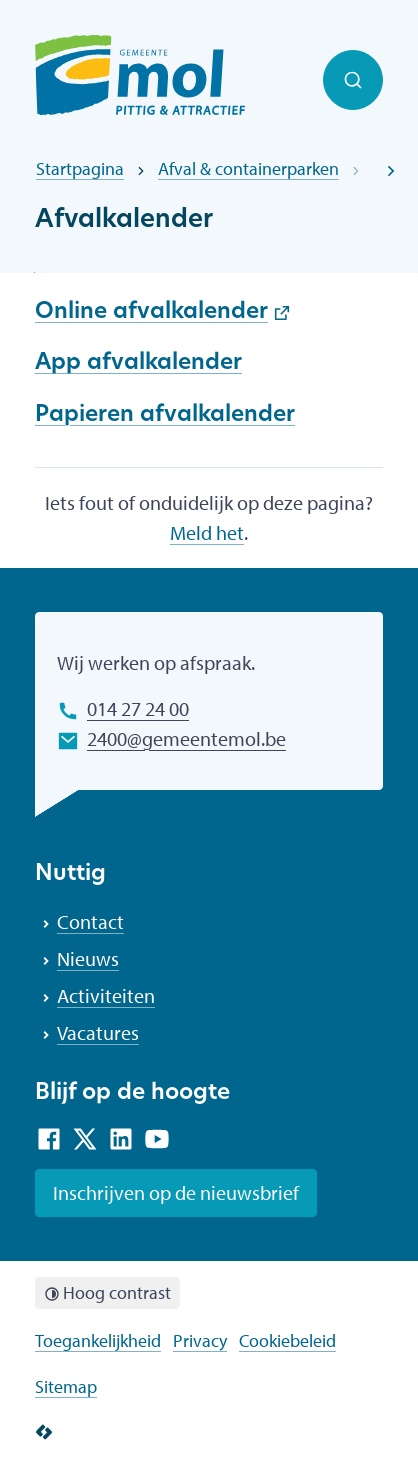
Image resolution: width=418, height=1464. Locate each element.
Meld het (207, 532)
